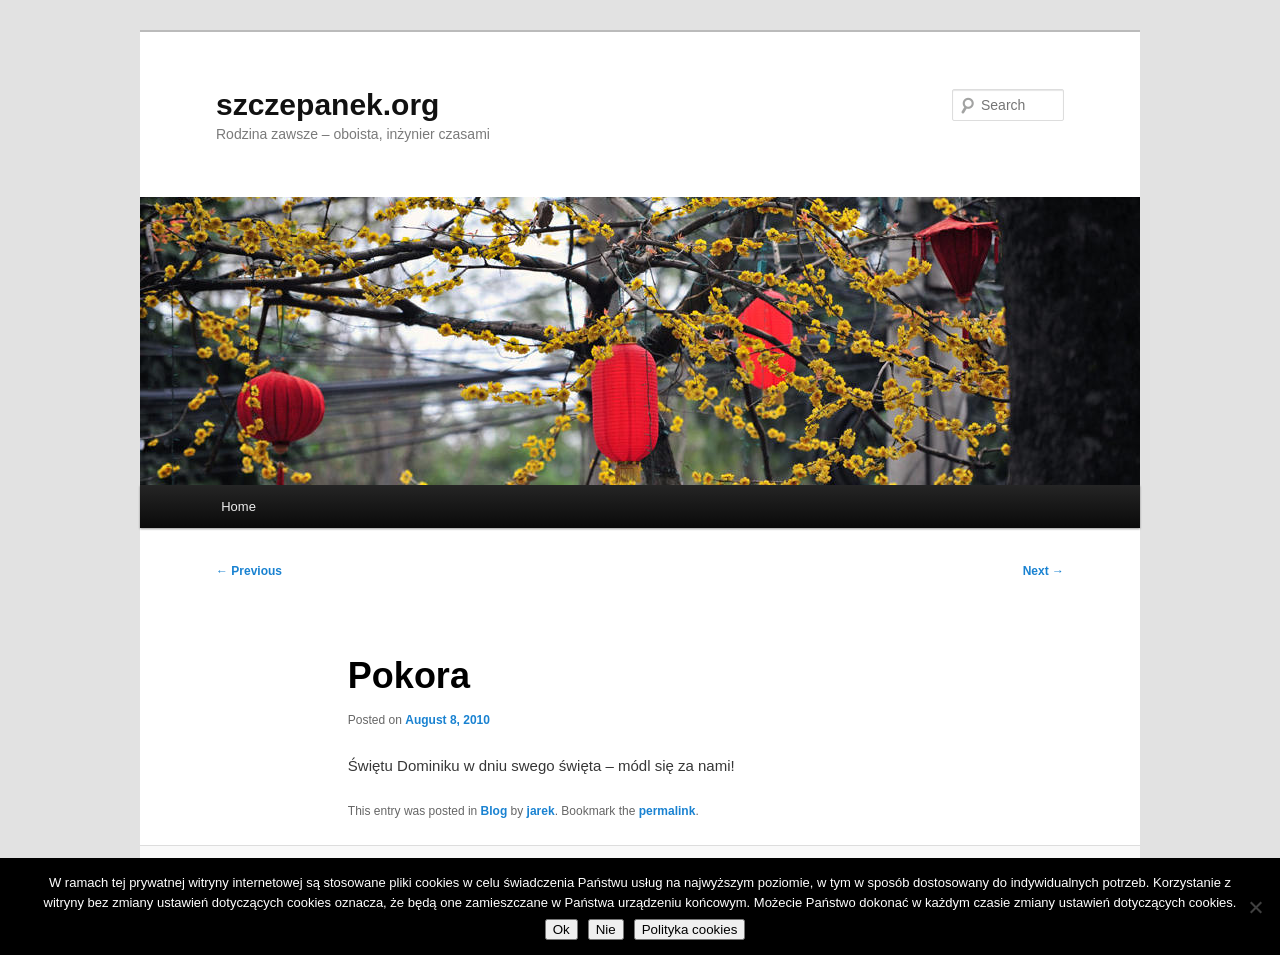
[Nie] (1255, 907)
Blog (494, 811)
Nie (606, 929)
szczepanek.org (327, 104)
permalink (667, 811)
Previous (249, 571)
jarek (541, 811)
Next (1043, 571)
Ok (561, 929)
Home (238, 506)
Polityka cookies (690, 929)
